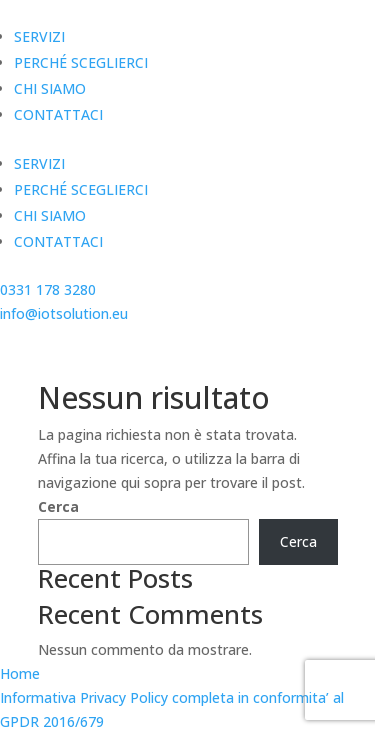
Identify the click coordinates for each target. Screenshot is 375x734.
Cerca (58, 506)
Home (20, 673)
